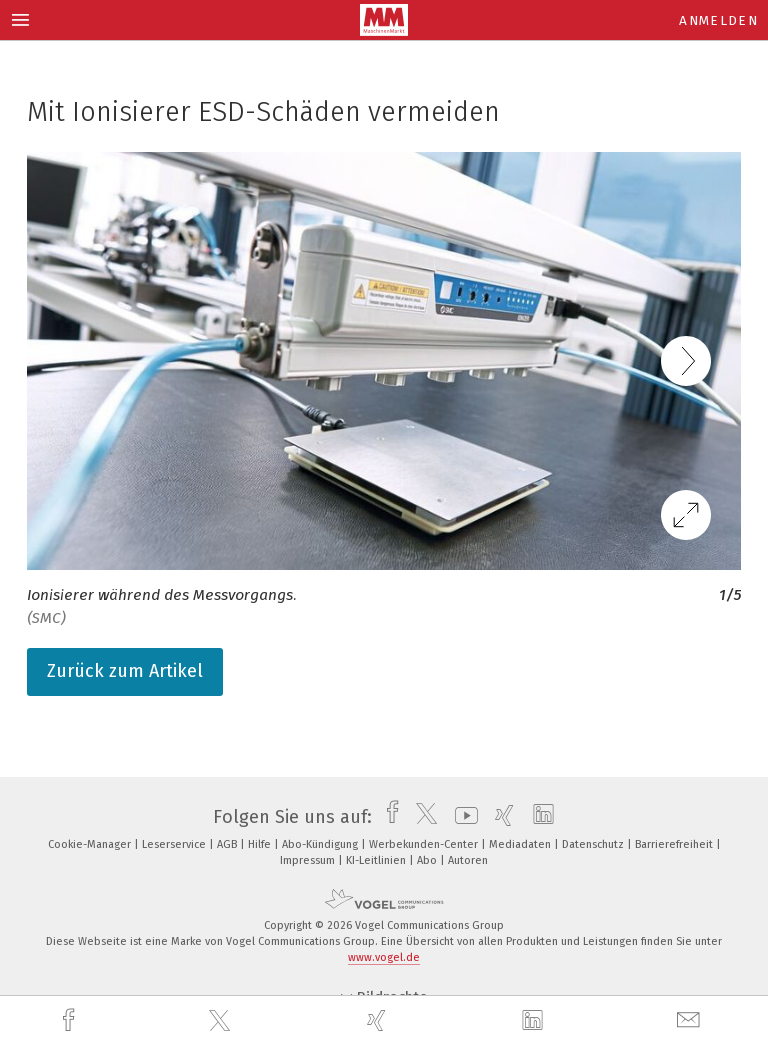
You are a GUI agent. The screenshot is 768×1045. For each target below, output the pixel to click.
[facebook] (71, 1020)
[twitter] (222, 1021)
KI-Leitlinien (377, 860)
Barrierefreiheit (675, 844)
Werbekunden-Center (425, 844)
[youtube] (461, 817)
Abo (428, 860)
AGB (228, 844)
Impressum (309, 860)
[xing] (379, 1020)
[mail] (691, 1020)
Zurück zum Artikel (125, 671)
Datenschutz (594, 844)
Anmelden (718, 20)
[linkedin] (535, 1021)
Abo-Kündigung (321, 844)
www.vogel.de (384, 957)
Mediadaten (521, 844)
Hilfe (261, 844)
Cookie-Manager (91, 844)
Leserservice (175, 844)
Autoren (468, 860)
